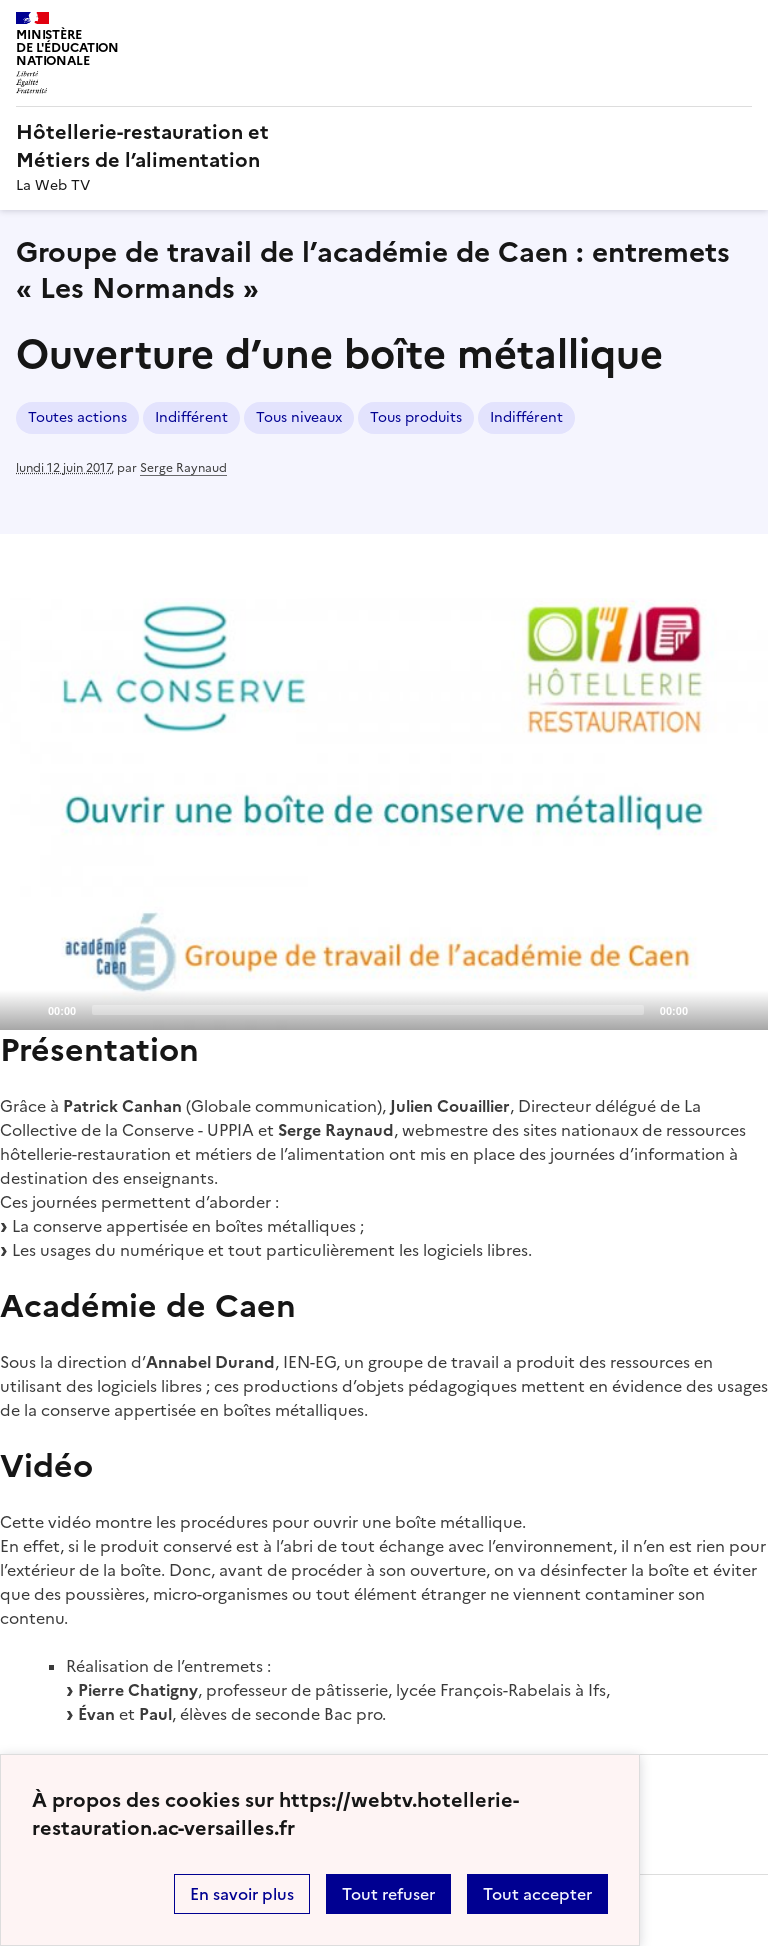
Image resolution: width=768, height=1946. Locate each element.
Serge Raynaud (183, 468)
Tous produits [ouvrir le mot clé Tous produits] (416, 417)
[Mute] (709, 1009)
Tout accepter (537, 1894)
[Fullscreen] (741, 1009)
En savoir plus (242, 1894)
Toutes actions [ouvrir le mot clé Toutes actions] (77, 417)
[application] (384, 814)
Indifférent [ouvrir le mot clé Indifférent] (191, 417)
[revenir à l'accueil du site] (384, 146)
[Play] (384, 814)
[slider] (368, 1010)
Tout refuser (388, 1894)
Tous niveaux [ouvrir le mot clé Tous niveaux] (299, 417)
